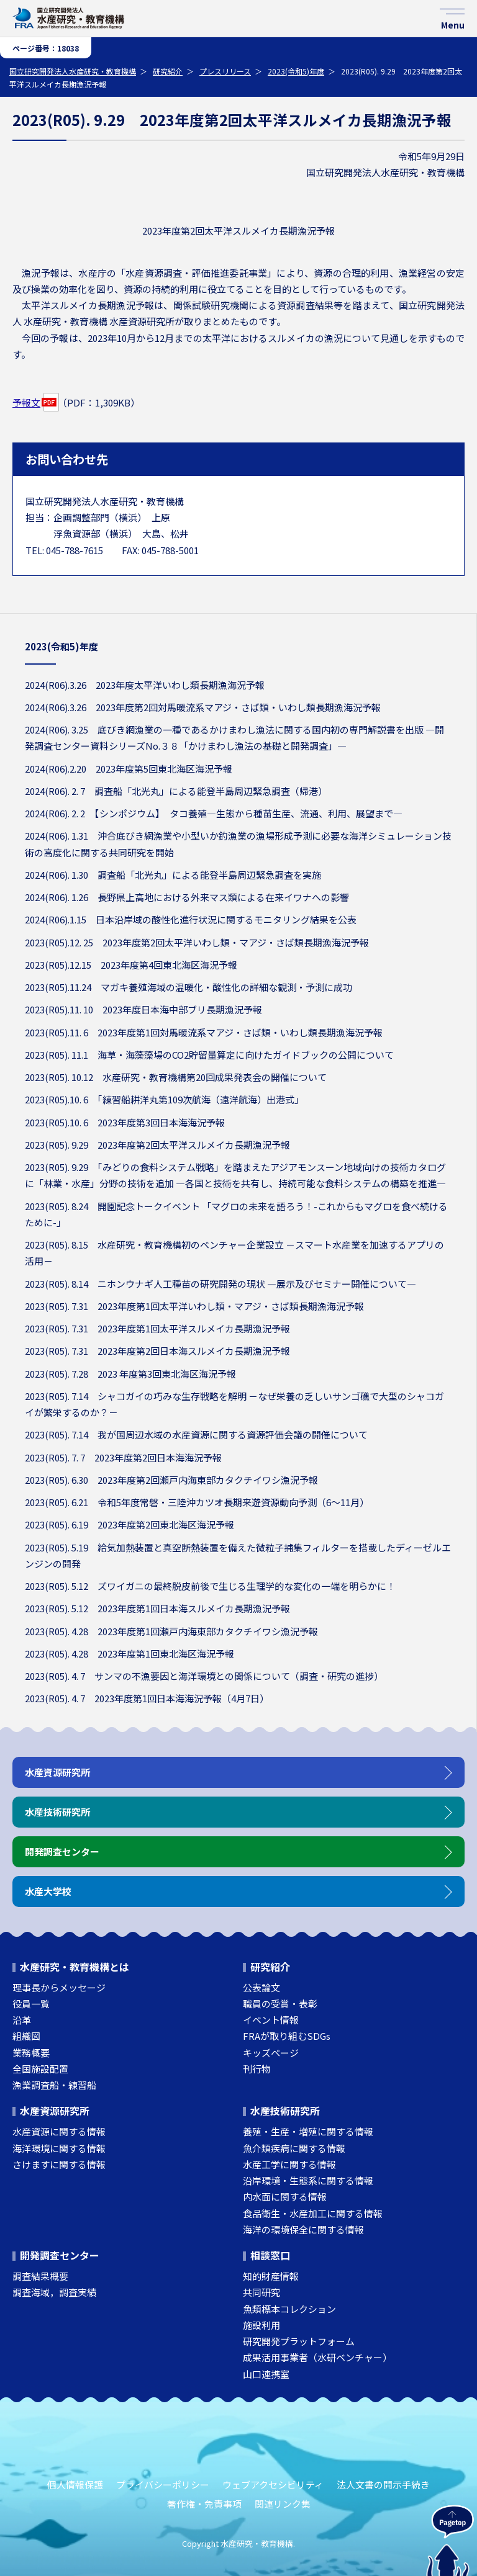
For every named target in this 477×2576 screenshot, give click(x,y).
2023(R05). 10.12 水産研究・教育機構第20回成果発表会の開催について (176, 1077)
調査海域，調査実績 (54, 2292)
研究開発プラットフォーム (299, 2341)
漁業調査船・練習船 (54, 2084)
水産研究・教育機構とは (74, 1966)
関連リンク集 (283, 2503)
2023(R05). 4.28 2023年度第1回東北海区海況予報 (129, 1653)
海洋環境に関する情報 (59, 2148)
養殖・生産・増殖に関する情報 (308, 2131)
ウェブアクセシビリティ (273, 2484)
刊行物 (257, 2068)
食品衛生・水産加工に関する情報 (313, 2213)
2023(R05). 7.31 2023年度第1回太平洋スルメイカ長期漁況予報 (157, 1328)
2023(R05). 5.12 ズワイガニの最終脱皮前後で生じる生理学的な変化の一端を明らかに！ (210, 1585)
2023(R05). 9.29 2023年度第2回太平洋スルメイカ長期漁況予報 (157, 1144)
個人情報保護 (75, 2484)
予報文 (26, 402)
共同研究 (261, 2292)
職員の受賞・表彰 (280, 2003)
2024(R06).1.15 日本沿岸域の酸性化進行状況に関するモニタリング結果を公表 (191, 919)
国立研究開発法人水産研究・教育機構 (72, 71)
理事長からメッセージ (59, 1987)
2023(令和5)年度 (296, 71)
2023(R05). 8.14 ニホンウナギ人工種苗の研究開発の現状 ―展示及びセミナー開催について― (220, 1283)
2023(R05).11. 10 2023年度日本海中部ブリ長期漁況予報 (143, 1009)
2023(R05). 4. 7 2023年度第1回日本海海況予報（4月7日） (147, 1698)
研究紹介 (168, 71)
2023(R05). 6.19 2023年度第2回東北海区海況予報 (129, 1524)
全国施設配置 (40, 2068)
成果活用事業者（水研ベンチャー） (317, 2357)
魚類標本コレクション (289, 2308)
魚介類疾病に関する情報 (294, 2148)
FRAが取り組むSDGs (286, 2035)
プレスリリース (225, 71)
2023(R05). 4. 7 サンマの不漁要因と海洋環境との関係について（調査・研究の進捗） (204, 1675)
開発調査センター (59, 2255)
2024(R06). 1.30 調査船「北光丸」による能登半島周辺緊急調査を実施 (173, 874)
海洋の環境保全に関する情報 (303, 2229)
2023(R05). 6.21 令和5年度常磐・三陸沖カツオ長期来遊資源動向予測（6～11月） (197, 1502)
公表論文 (261, 1987)
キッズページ (271, 2052)
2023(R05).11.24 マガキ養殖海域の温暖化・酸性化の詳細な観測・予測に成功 (188, 987)
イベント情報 (271, 2019)
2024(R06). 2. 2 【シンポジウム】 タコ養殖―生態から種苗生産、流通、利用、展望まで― (213, 813)
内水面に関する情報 (285, 2196)
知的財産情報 (271, 2275)
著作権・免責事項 (204, 2503)
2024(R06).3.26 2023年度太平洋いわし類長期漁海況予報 (145, 684)
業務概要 (31, 2052)
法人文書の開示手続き (383, 2484)
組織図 (26, 2035)
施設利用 (261, 2324)
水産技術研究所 (285, 2110)
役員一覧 (31, 2003)
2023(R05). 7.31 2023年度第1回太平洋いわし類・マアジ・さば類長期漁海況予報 (194, 1306)
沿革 (21, 2019)
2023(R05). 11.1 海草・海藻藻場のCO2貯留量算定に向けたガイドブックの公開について (209, 1054)
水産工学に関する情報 (289, 2164)
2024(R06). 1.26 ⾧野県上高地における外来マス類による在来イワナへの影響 (187, 897)
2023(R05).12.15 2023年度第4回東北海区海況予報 (131, 964)
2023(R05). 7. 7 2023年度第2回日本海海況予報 (123, 1457)
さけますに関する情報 (59, 2164)
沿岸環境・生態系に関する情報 (308, 2180)
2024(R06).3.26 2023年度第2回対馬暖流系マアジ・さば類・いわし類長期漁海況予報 (203, 707)
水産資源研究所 (54, 2110)
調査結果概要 (40, 2275)
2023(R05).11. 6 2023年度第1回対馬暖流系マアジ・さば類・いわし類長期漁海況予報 (204, 1032)
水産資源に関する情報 (59, 2131)
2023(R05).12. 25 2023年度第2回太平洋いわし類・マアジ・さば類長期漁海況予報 (197, 942)
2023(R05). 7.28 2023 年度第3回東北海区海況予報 (130, 1373)
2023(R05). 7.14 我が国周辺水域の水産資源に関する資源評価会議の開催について (196, 1434)
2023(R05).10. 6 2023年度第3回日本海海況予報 (125, 1122)
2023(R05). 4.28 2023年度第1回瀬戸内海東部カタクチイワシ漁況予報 (171, 1631)
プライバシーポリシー (162, 2484)
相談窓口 (270, 2255)
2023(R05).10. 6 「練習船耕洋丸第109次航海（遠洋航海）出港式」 (164, 1099)
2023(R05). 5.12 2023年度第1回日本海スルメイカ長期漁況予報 (157, 1608)
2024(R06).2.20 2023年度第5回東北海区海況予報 (128, 768)
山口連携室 (266, 2374)
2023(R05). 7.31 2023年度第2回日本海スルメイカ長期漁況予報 (157, 1350)
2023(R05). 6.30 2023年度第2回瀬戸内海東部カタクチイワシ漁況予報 (171, 1479)
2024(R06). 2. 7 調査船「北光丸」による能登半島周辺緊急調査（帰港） (176, 790)
